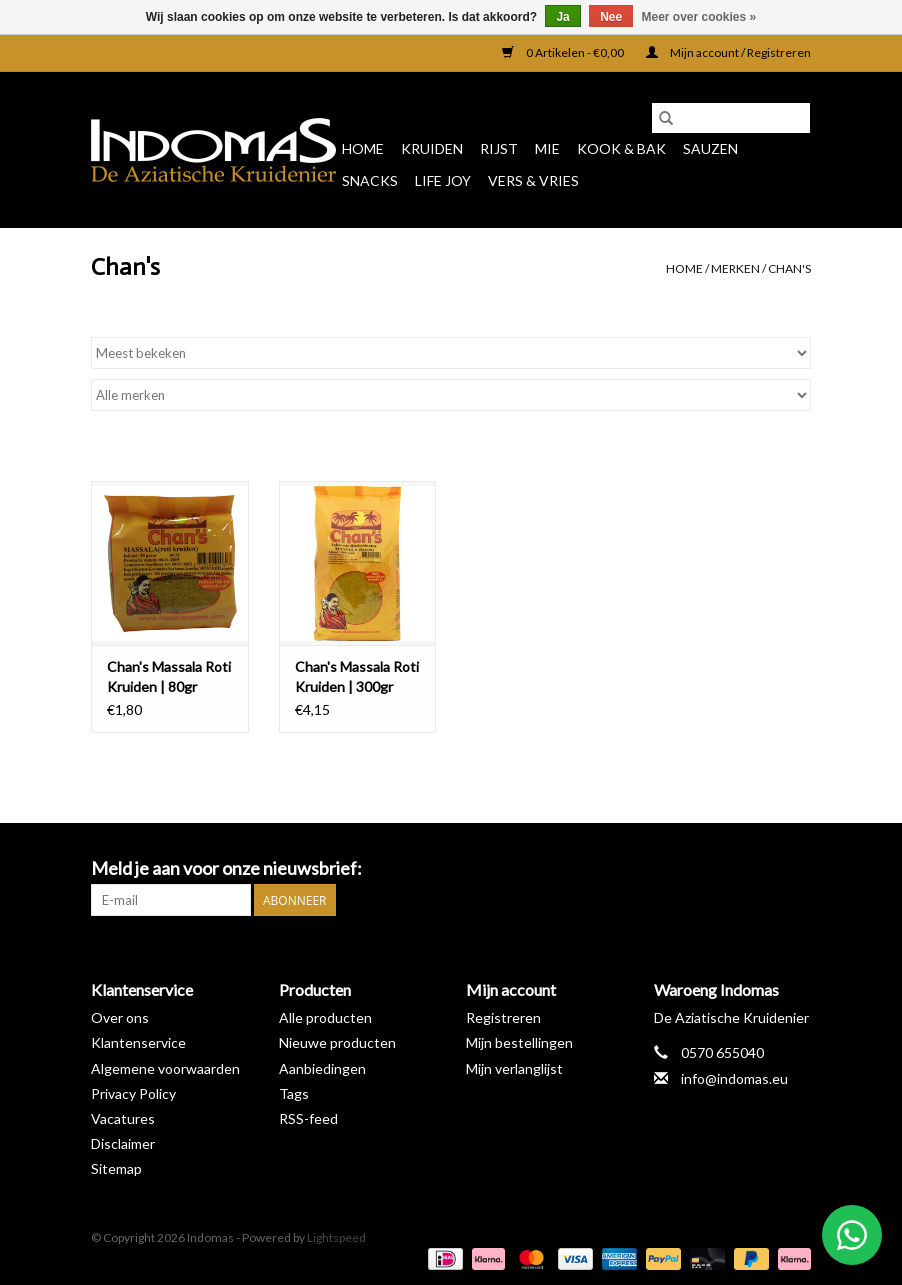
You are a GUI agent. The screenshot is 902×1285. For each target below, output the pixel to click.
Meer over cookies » (699, 17)
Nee (611, 17)
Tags (294, 1093)
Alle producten (325, 1017)
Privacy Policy (133, 1093)
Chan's (789, 268)
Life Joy (443, 180)
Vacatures (123, 1118)
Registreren (503, 1017)
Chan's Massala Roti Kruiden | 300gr (357, 676)
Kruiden (432, 148)
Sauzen (710, 148)
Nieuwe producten (337, 1042)
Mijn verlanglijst (514, 1068)
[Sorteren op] (451, 353)
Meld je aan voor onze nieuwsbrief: (226, 868)
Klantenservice (138, 1042)
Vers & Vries (533, 180)
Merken (735, 268)
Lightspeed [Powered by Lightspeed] (336, 1237)
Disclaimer (123, 1143)
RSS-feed (308, 1118)
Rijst (499, 148)
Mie (547, 148)
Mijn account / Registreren (728, 52)
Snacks (370, 180)
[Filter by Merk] (451, 395)
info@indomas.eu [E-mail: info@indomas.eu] (734, 1078)
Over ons (120, 1017)
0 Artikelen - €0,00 (564, 52)
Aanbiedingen (322, 1068)
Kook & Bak (621, 148)
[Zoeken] (731, 118)
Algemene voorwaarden (165, 1068)
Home (363, 148)
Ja (562, 17)
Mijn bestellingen (519, 1042)
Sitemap (116, 1168)
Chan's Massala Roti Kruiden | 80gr (169, 676)
